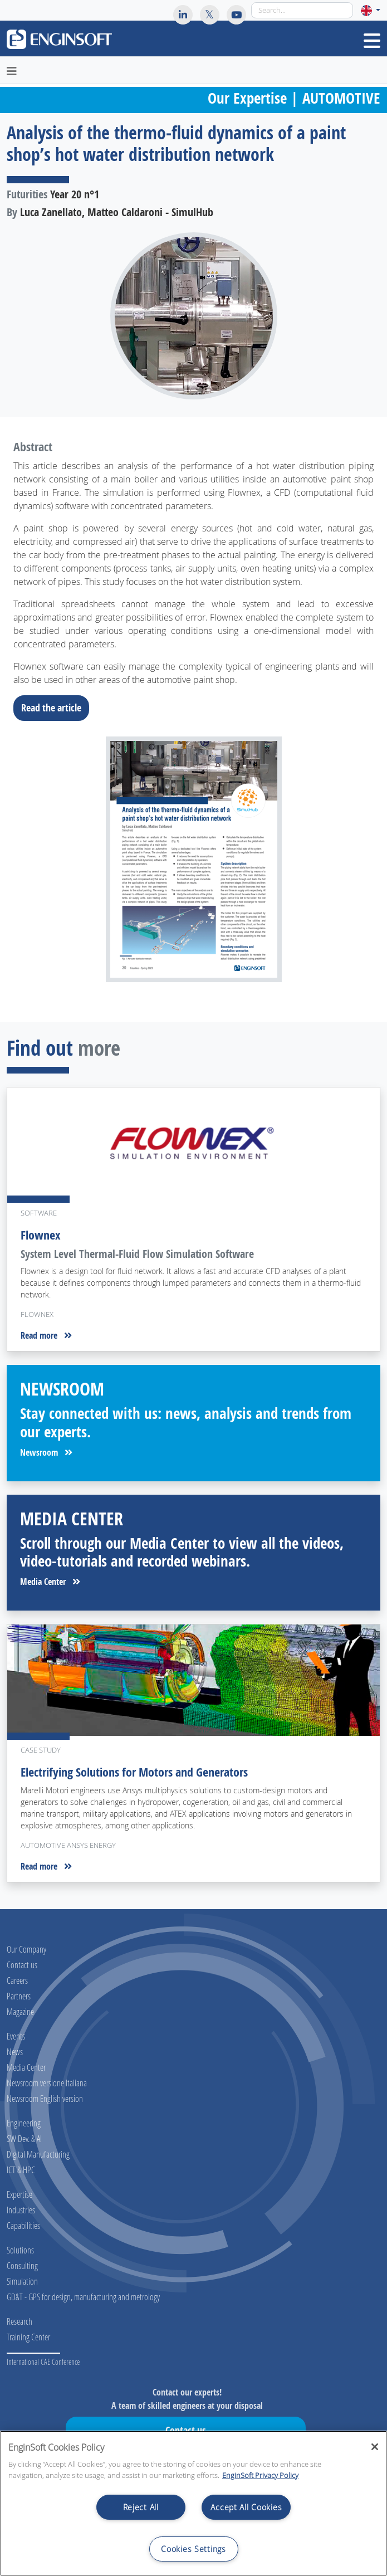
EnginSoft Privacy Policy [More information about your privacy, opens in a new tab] (260, 2475)
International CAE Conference (43, 2362)
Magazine (20, 2011)
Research (19, 2321)
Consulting (22, 2265)
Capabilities (23, 2225)
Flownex (41, 1234)
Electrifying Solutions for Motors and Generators (134, 1771)
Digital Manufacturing (38, 2154)
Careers (17, 1980)
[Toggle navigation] (372, 40)
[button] (370, 10)
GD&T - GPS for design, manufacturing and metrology (83, 2296)
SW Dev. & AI (24, 2138)
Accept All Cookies (246, 2507)
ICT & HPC (21, 2169)
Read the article (54, 707)
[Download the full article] (193, 859)
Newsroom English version (45, 2098)
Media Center (50, 1581)
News (15, 2051)
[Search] (302, 10)
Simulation (22, 2281)
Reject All (141, 2507)
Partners (19, 1996)
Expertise (19, 2194)
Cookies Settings (193, 2549)
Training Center (28, 2337)
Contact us (22, 1964)
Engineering (24, 2123)
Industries (21, 2210)
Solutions (20, 2250)
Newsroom (46, 1452)
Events (16, 2036)
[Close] (374, 2446)
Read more (46, 1335)
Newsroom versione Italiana (47, 2083)
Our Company (26, 1949)
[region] (193, 2503)
